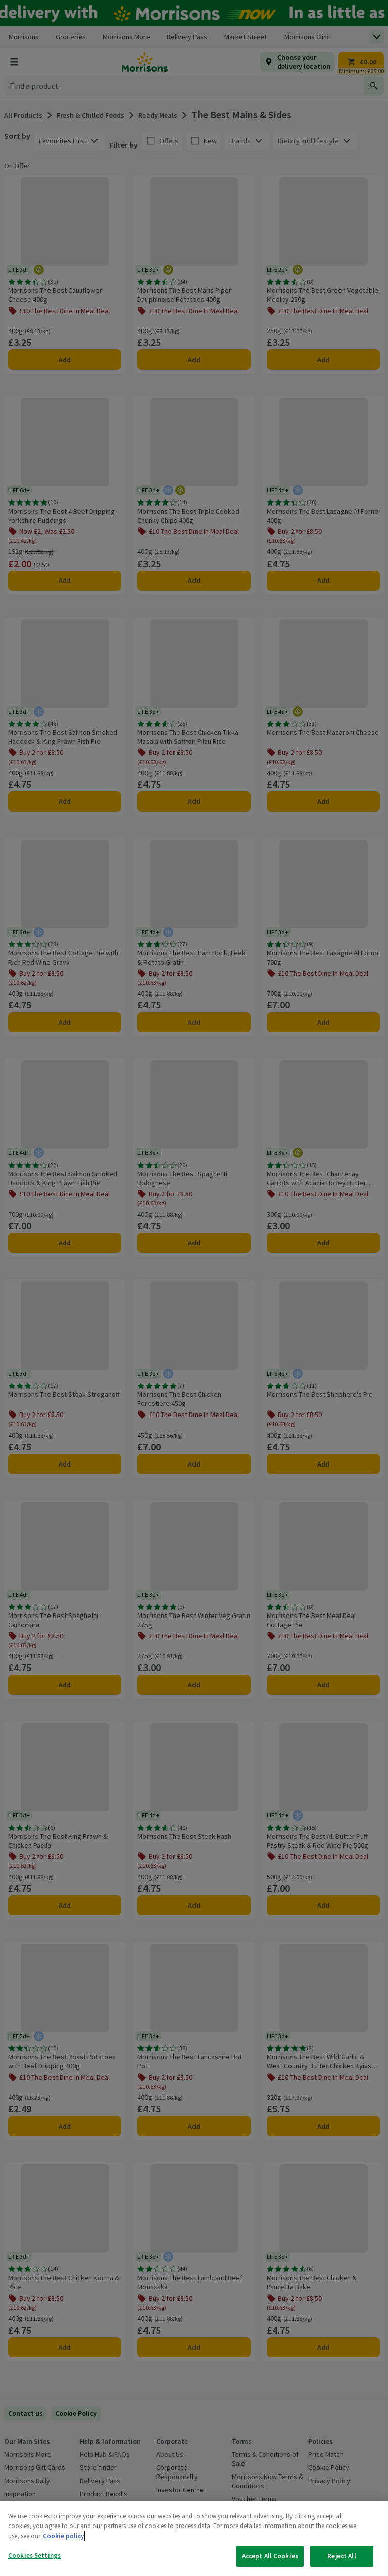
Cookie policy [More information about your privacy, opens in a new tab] (63, 2536)
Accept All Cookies (270, 2556)
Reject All (341, 2556)
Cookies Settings (34, 2555)
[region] (194, 2538)
